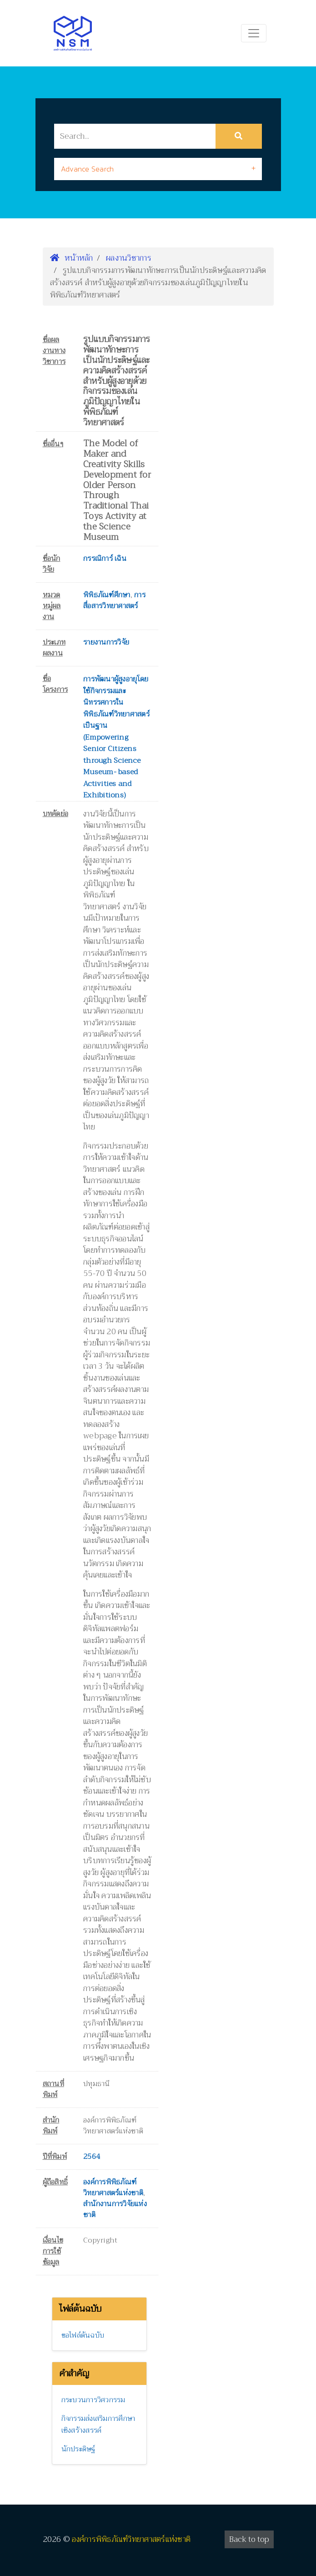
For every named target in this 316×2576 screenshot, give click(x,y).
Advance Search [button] (87, 168)
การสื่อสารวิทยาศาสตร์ (114, 600)
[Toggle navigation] (253, 33)
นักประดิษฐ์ (78, 2449)
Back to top (249, 2539)
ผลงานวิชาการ (128, 258)
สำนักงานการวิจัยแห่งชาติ (115, 2209)
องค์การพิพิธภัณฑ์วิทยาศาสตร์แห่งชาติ (113, 2187)
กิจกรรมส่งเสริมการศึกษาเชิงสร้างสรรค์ (98, 2424)
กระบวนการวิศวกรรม (93, 2400)
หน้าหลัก (71, 258)
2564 (91, 2156)
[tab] (158, 169)
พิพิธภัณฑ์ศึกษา (106, 595)
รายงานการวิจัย (106, 642)
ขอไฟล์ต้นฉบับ (83, 2335)
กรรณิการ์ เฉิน (104, 558)
